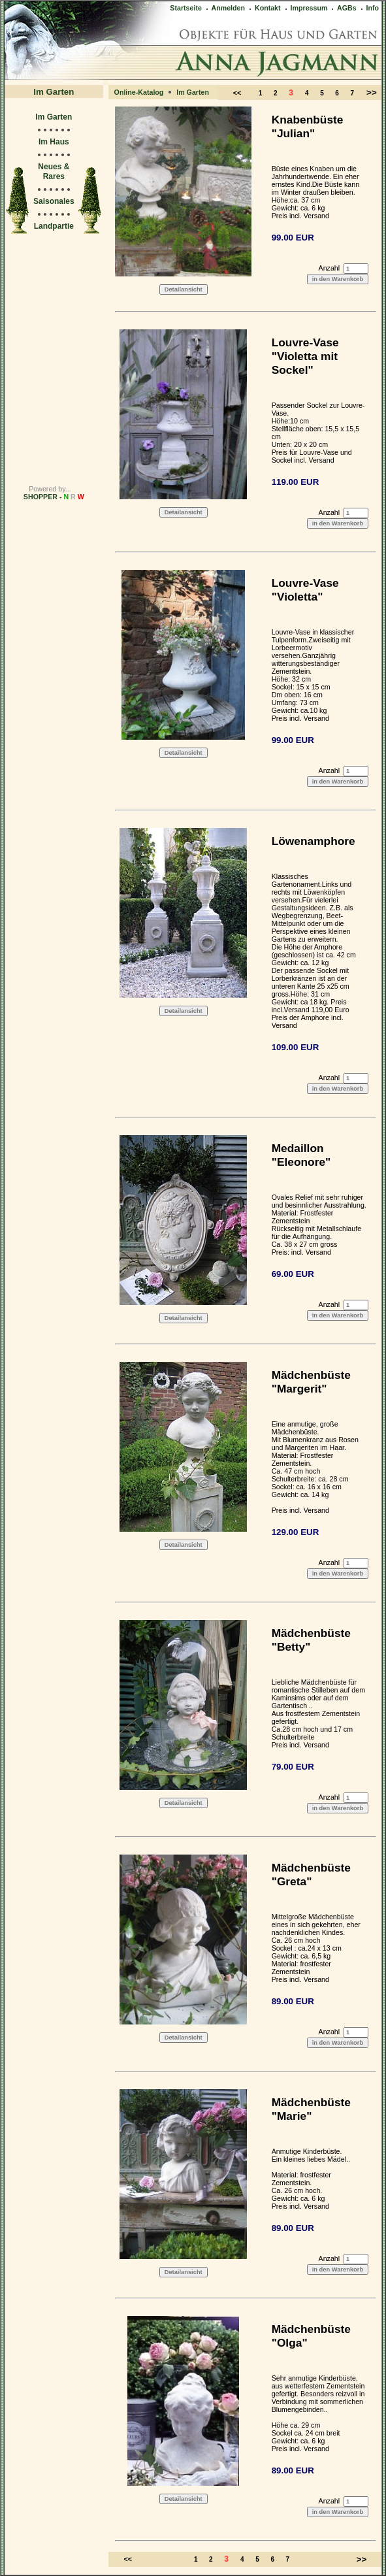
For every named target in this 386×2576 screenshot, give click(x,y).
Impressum (305, 8)
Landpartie (54, 226)
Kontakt (264, 8)
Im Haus (54, 141)
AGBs (343, 8)
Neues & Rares (53, 171)
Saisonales (53, 201)
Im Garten (53, 117)
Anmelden (224, 8)
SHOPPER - (54, 497)
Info (369, 8)
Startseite (186, 8)
